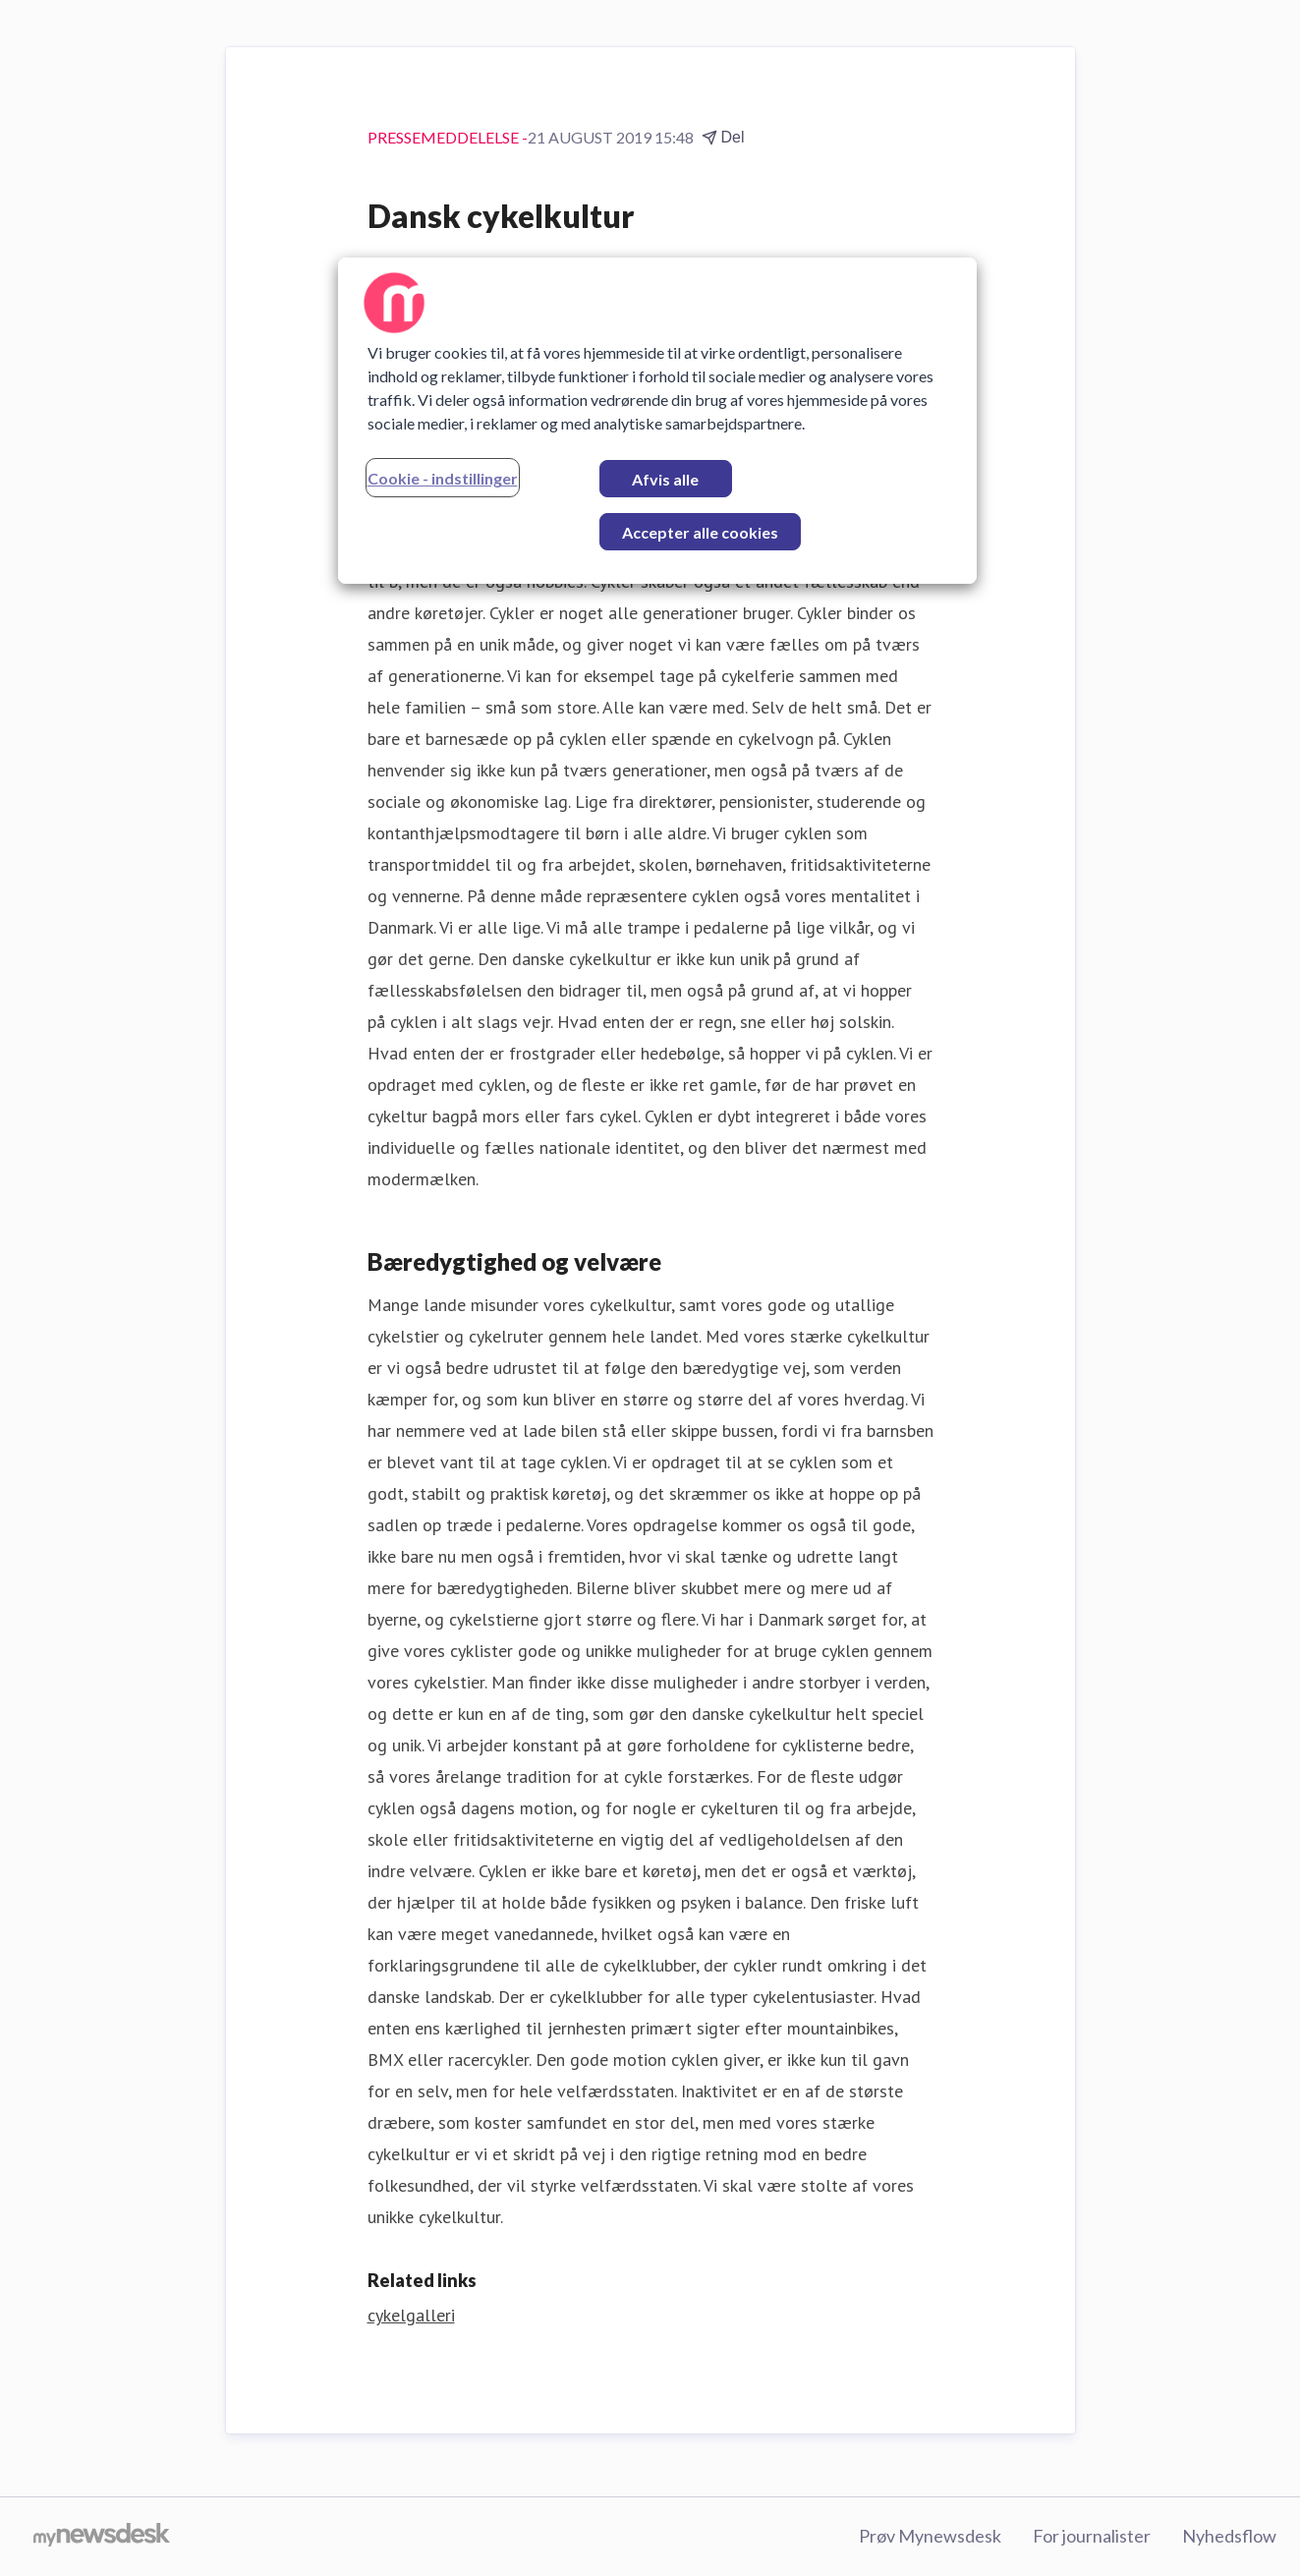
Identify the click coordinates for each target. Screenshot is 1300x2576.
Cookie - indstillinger (442, 478)
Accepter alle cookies (700, 532)
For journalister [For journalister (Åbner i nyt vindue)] (1092, 2536)
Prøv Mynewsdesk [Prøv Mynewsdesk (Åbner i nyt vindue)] (930, 2536)
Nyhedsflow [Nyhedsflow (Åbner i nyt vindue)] (1229, 2536)
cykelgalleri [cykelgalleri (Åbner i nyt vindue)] (411, 2315)
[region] (657, 421)
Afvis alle (665, 479)
